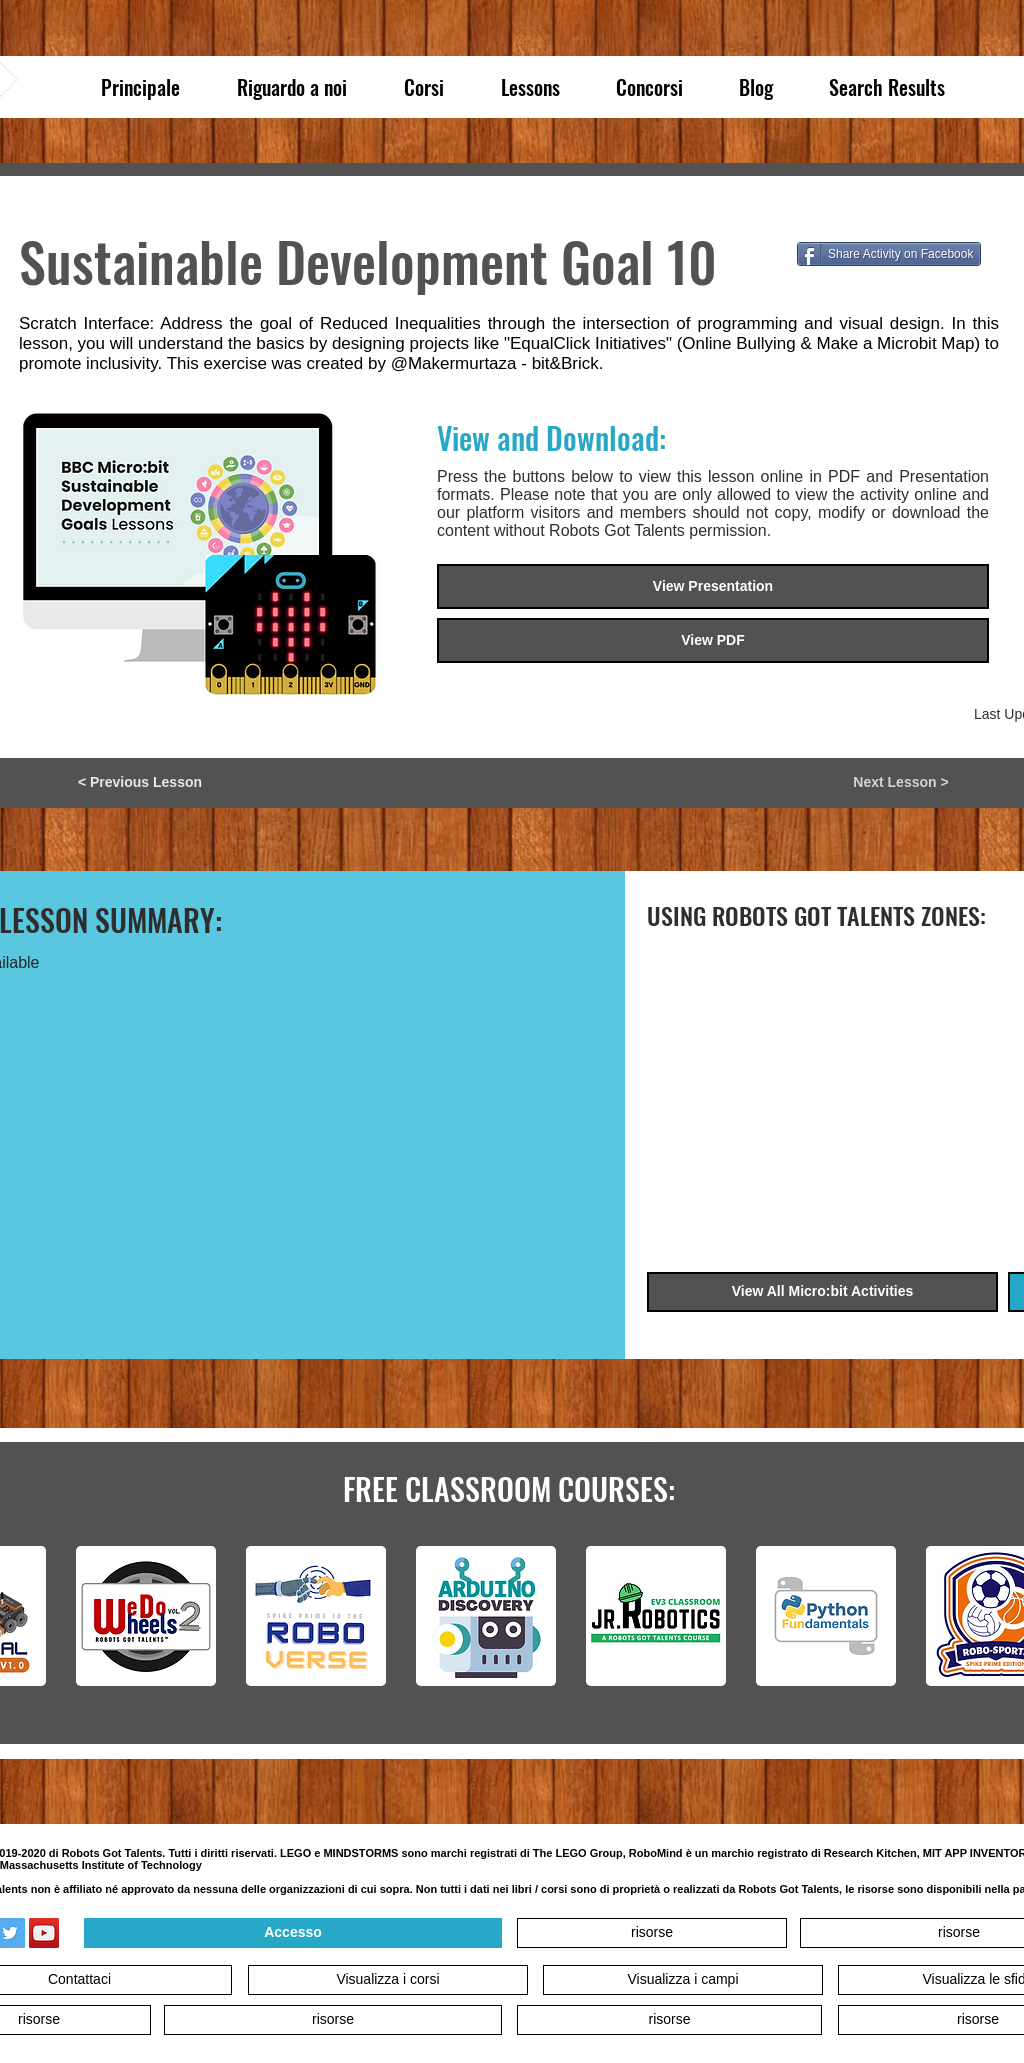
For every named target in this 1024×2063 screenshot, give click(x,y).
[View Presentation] (713, 586)
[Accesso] (293, 1933)
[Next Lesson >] (901, 783)
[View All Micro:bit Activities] (822, 1292)
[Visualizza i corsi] (388, 1980)
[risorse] (652, 1933)
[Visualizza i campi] (683, 1980)
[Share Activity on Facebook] (889, 254)
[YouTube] (44, 1933)
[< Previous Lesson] (140, 783)
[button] (713, 640)
